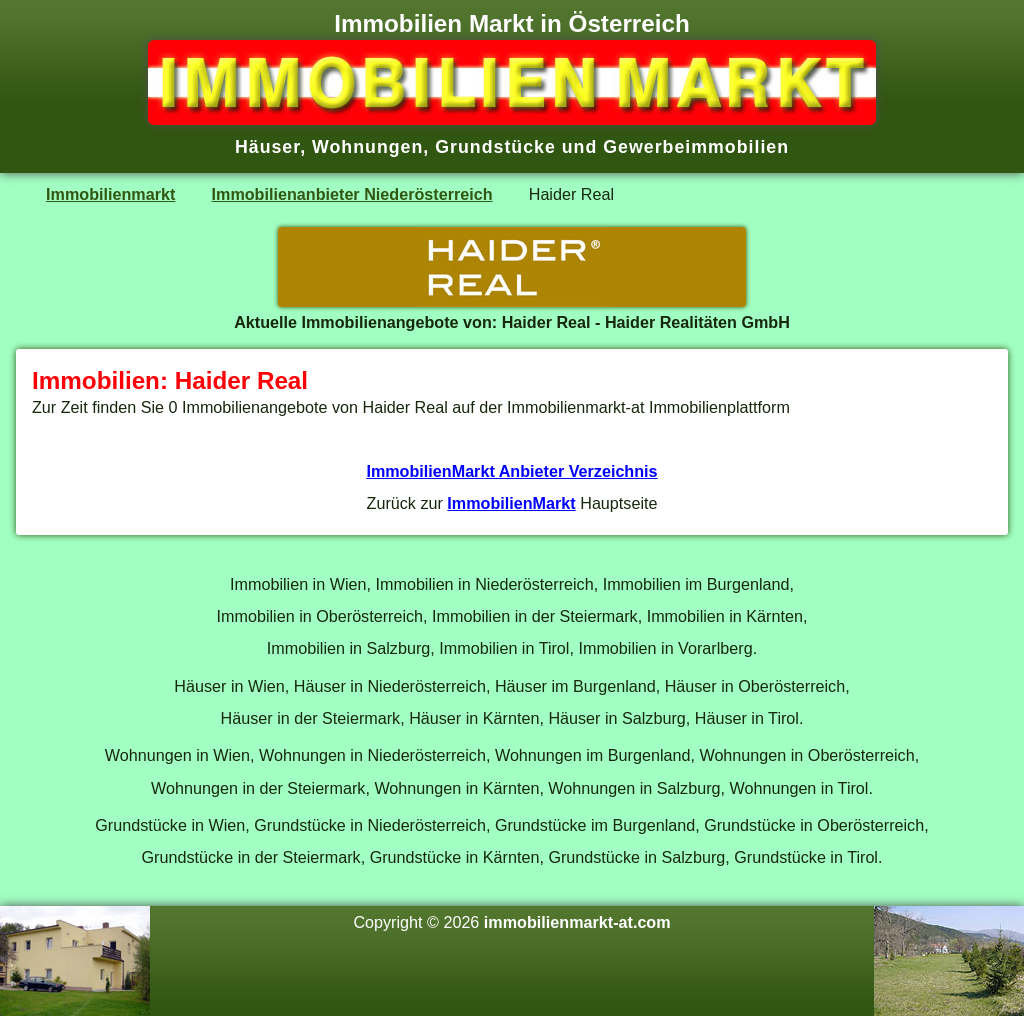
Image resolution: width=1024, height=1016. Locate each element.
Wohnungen (367, 147)
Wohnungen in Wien (177, 755)
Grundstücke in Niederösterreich (370, 825)
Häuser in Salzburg (616, 718)
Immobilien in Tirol (504, 648)
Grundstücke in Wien (170, 825)
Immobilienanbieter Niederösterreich (352, 194)
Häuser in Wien (229, 686)
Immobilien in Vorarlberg (665, 648)
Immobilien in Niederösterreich (484, 584)
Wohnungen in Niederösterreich (372, 755)
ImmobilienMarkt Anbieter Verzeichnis (511, 471)
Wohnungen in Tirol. (801, 788)
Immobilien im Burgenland (696, 584)
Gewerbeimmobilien (696, 147)
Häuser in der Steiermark (311, 718)
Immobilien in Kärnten (725, 616)
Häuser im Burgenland (575, 686)
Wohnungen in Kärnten (456, 788)
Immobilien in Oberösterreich (320, 616)
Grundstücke (495, 147)
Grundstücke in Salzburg (636, 857)
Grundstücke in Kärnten (455, 857)
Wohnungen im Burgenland (593, 755)
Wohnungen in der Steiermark (258, 788)
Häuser (267, 147)
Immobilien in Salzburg (348, 648)
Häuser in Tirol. (749, 718)
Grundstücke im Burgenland (595, 825)
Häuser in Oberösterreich (755, 686)
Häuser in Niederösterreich (390, 686)
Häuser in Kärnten (474, 718)
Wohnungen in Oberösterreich (806, 755)
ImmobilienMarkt (511, 503)
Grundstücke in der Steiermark (251, 857)
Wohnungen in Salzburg (634, 788)
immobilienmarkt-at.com (577, 922)
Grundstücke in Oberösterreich (814, 825)
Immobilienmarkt (110, 194)
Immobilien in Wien (298, 584)
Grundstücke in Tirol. (808, 857)
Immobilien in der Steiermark (535, 616)
